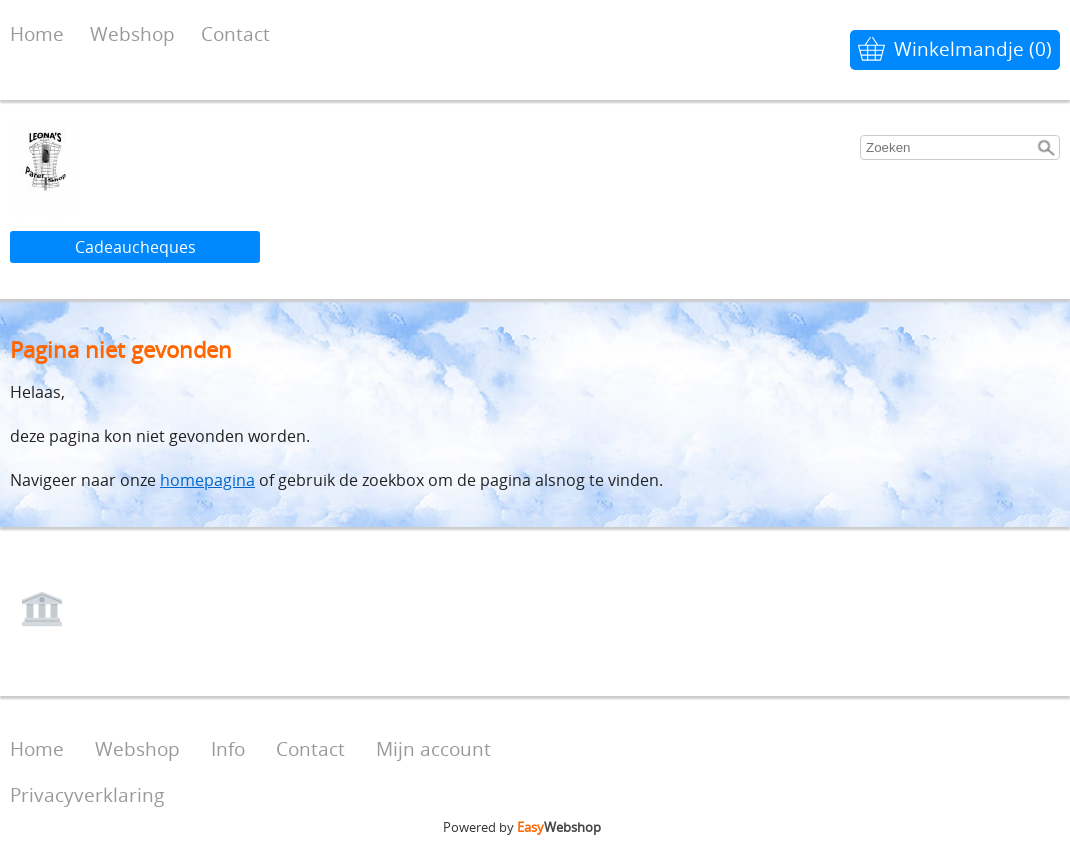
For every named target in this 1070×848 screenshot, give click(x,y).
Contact (235, 33)
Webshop (132, 33)
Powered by (522, 827)
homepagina (207, 480)
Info (228, 748)
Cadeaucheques (135, 247)
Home (37, 33)
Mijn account (433, 748)
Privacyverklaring (87, 794)
